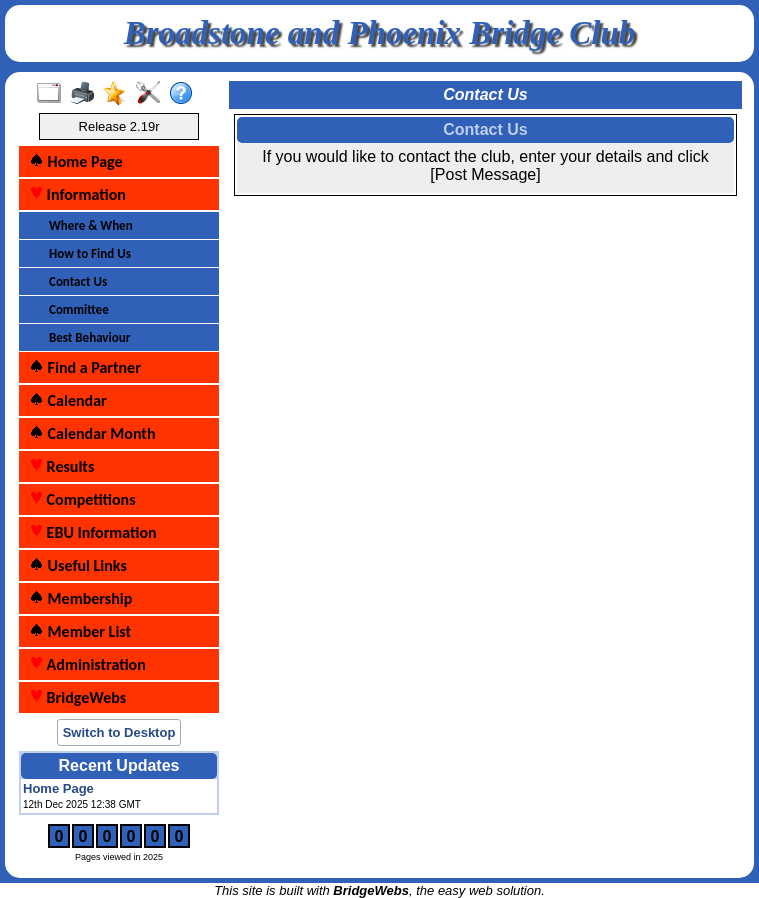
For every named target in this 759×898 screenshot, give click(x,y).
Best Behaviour (89, 337)
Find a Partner (85, 367)
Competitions (82, 499)
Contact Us (78, 281)
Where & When (91, 225)
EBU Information (93, 532)
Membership (80, 598)
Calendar (68, 400)
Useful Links (78, 565)
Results (61, 466)
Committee (79, 309)
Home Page (76, 161)
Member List (80, 631)
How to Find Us (90, 253)
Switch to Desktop (119, 732)
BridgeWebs (77, 697)
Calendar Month (92, 433)
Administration (87, 664)
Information (77, 194)
